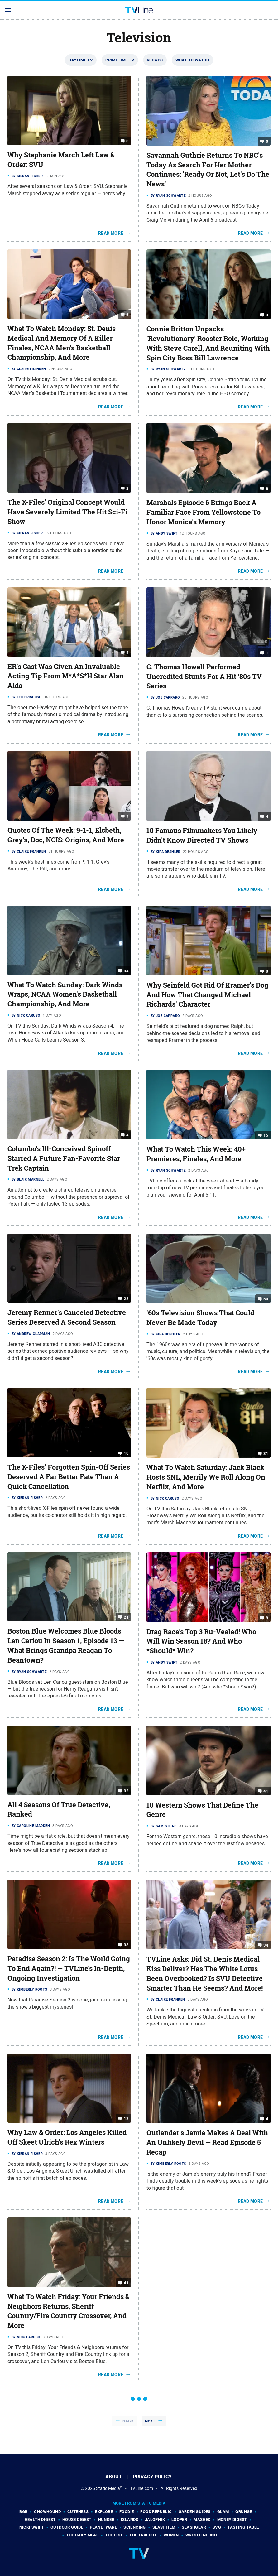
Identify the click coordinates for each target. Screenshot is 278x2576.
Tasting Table (243, 2527)
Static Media (108, 2488)
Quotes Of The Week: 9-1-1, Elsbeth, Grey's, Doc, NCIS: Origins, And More (65, 835)
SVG (217, 2527)
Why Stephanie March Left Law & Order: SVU (61, 159)
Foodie (126, 2512)
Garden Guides (195, 2512)
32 (126, 1791)
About (113, 2476)
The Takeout (143, 2535)
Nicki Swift (31, 2527)
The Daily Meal (82, 2535)
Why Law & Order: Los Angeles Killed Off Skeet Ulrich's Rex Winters (67, 2137)
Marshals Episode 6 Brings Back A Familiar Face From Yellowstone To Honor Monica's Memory (203, 512)
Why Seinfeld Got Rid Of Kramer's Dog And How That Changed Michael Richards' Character (207, 994)
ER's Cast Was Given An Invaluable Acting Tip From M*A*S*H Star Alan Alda (65, 676)
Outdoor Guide (66, 2527)
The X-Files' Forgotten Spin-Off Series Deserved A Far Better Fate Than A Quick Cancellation (68, 1476)
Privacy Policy (152, 2476)
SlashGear (194, 2527)
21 (126, 1617)
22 (126, 1299)
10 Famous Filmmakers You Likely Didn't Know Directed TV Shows (201, 835)
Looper (179, 2519)
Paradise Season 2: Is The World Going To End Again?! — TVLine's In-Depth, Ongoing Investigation (68, 1968)
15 (265, 1135)
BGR (23, 2512)
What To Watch (192, 60)
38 (126, 1945)
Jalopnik (155, 2519)
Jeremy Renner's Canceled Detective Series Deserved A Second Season (66, 1317)
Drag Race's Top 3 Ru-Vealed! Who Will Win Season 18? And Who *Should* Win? (201, 1641)
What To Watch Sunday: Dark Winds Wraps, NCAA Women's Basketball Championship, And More (64, 994)
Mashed (202, 2519)
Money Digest (232, 2519)
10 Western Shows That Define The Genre (202, 1809)
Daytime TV (81, 60)
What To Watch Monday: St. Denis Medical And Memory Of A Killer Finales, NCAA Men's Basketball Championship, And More (61, 343)
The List (114, 2535)
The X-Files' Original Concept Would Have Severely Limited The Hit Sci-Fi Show (67, 512)
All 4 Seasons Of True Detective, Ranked (58, 1809)
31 (265, 1454)
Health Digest (40, 2519)
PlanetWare (103, 2527)
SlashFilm (163, 2527)
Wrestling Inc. (201, 2535)
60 (265, 1299)
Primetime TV (119, 60)
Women (171, 2535)
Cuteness (78, 2512)
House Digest (77, 2519)
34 (126, 971)
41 (265, 1791)
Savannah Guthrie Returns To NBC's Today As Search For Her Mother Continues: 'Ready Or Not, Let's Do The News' (207, 170)
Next (150, 2421)
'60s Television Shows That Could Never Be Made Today (200, 1317)
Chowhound (47, 2512)
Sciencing (134, 2527)
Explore (104, 2512)
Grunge (243, 2512)
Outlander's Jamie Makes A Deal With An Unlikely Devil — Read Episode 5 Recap (207, 2142)
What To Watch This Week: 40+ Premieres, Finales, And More (196, 1153)
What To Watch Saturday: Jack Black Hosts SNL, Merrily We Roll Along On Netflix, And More (205, 1477)
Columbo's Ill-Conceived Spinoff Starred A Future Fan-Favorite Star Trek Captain (63, 1158)
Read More (110, 233)
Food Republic (156, 2512)
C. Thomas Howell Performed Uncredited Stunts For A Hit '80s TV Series (204, 676)
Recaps (155, 60)
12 (126, 2118)
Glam (223, 2512)
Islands (129, 2519)
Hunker (106, 2519)
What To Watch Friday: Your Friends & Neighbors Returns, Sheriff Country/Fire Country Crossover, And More (68, 2311)
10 (126, 1453)
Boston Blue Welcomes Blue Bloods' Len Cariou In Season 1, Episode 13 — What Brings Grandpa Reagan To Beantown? (65, 1645)
